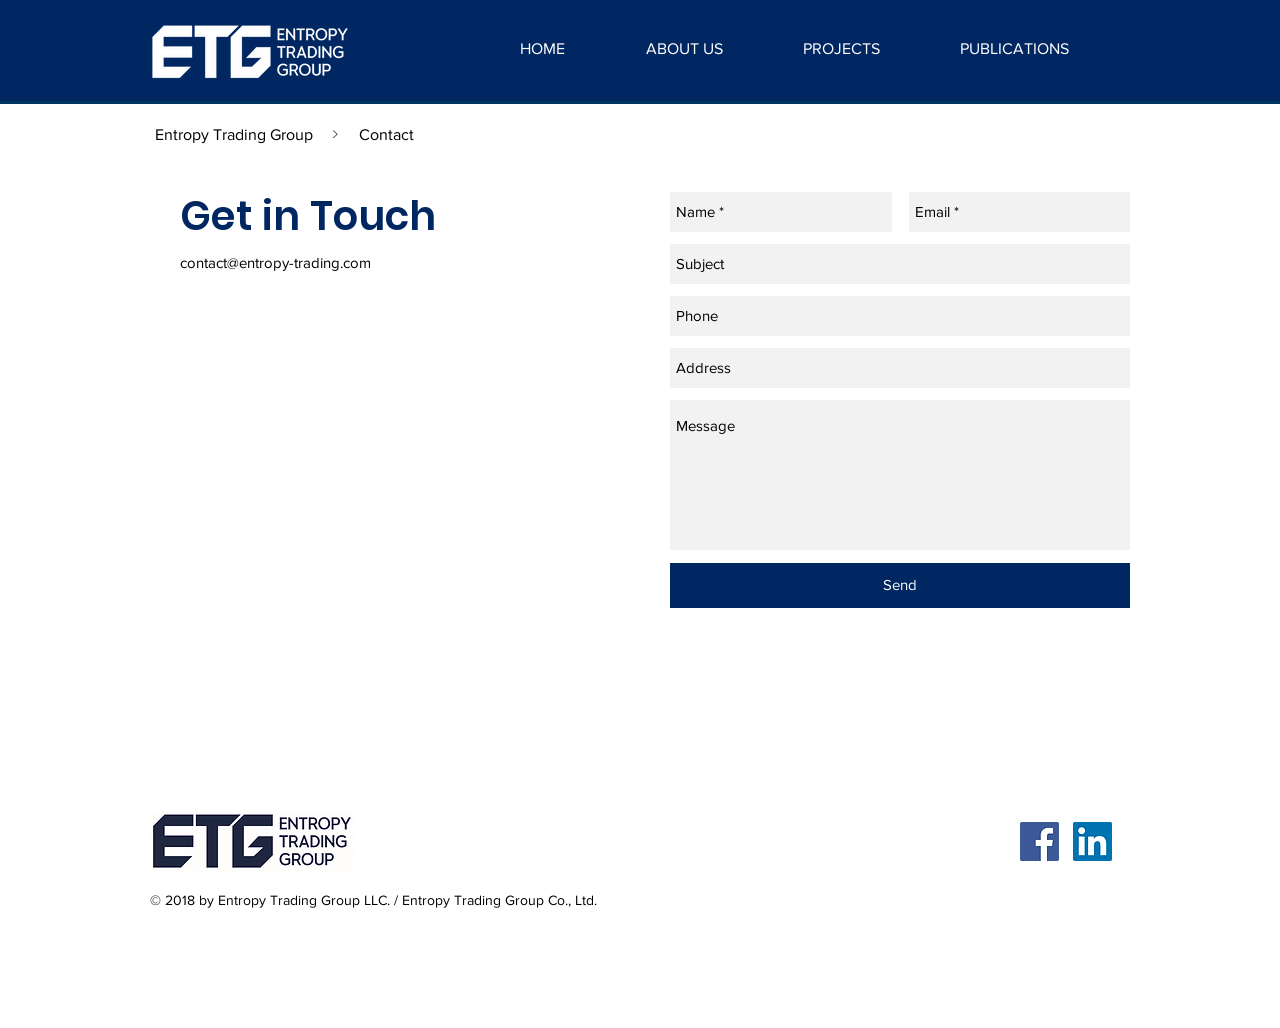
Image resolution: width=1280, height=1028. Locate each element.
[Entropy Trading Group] (234, 135)
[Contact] (386, 135)
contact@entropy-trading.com (275, 262)
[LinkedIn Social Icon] (1092, 841)
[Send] (900, 585)
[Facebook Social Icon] (1039, 841)
